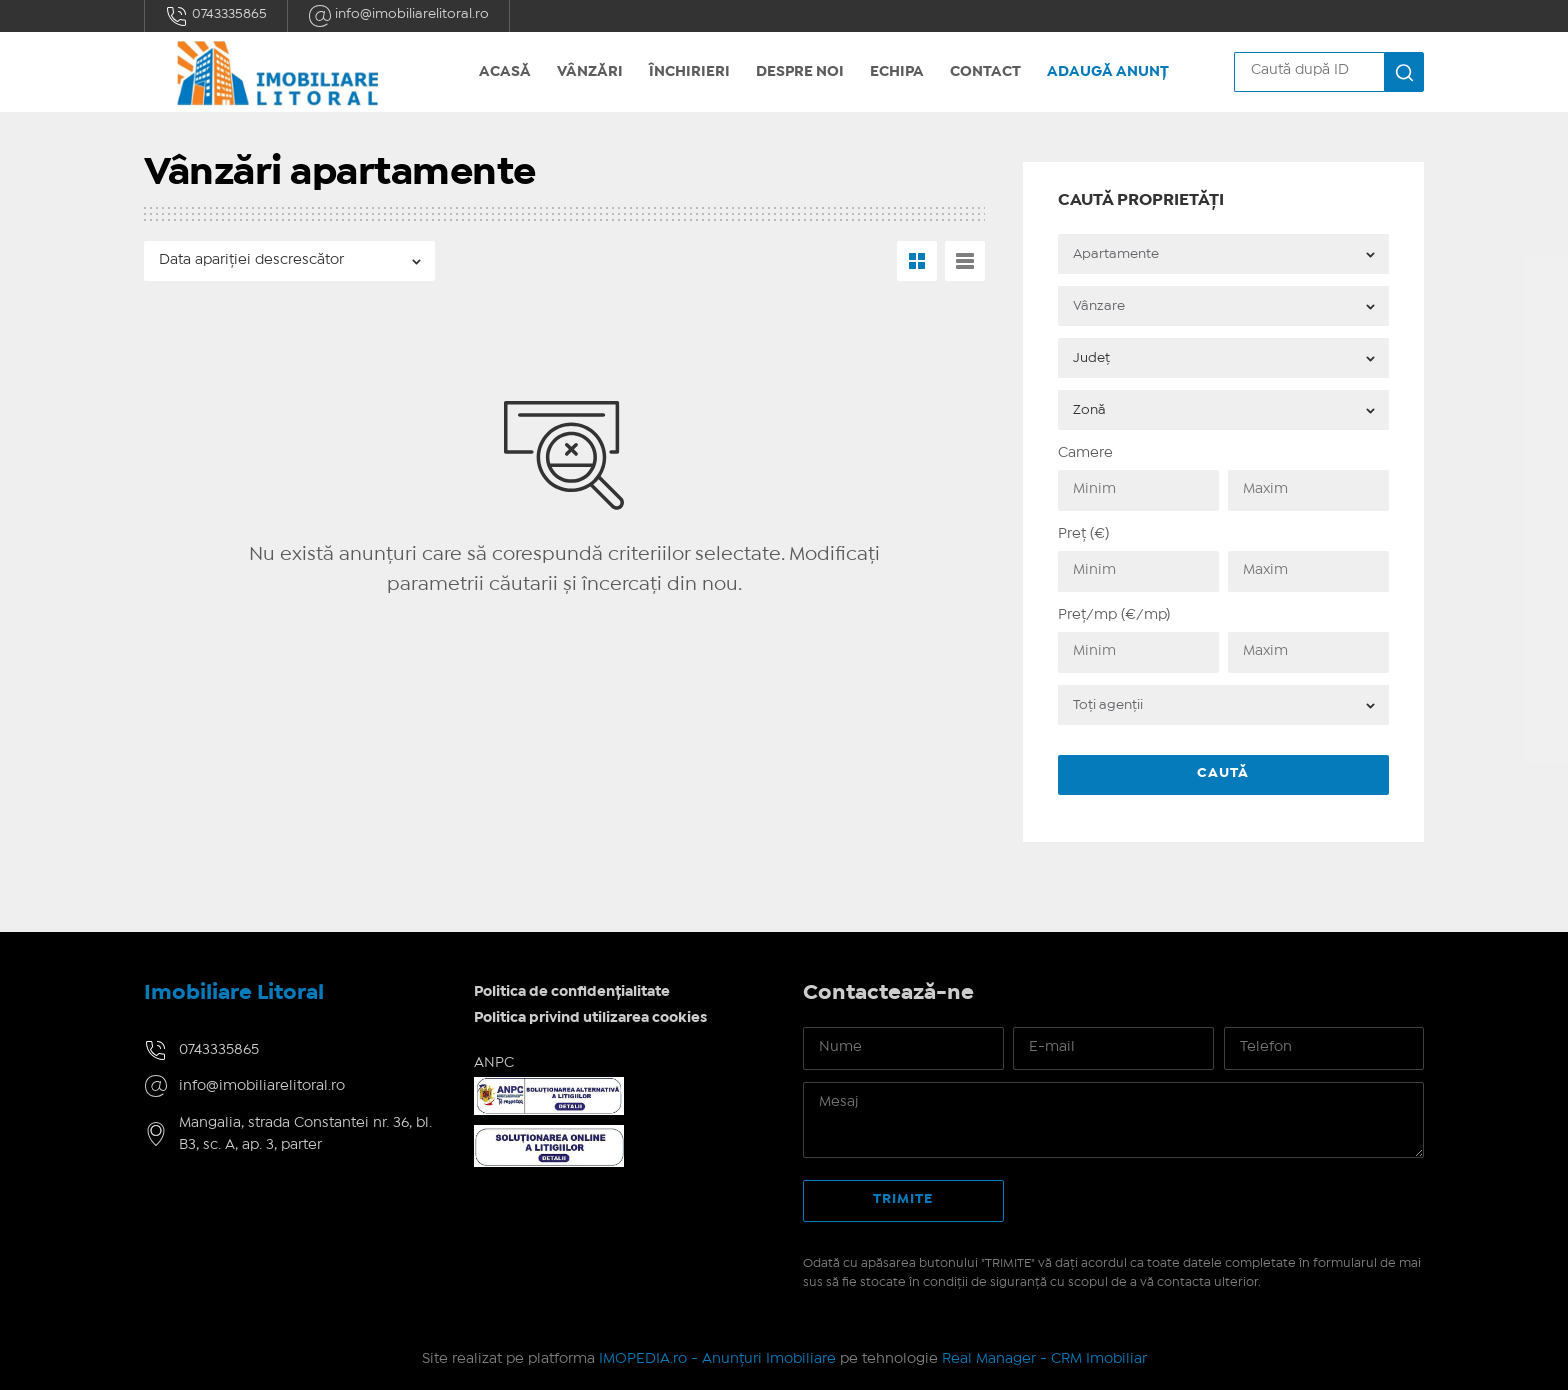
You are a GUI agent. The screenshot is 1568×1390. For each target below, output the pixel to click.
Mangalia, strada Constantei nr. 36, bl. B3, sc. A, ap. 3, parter (305, 1134)
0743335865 (216, 16)
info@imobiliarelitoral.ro (398, 16)
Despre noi (800, 72)
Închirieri (689, 72)
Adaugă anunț (1108, 72)
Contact (985, 72)
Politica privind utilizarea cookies (590, 1018)
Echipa (897, 72)
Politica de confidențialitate (572, 992)
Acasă (505, 72)
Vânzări (590, 72)
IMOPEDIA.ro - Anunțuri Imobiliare (717, 1359)
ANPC (494, 1063)
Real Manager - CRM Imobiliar (1044, 1359)
